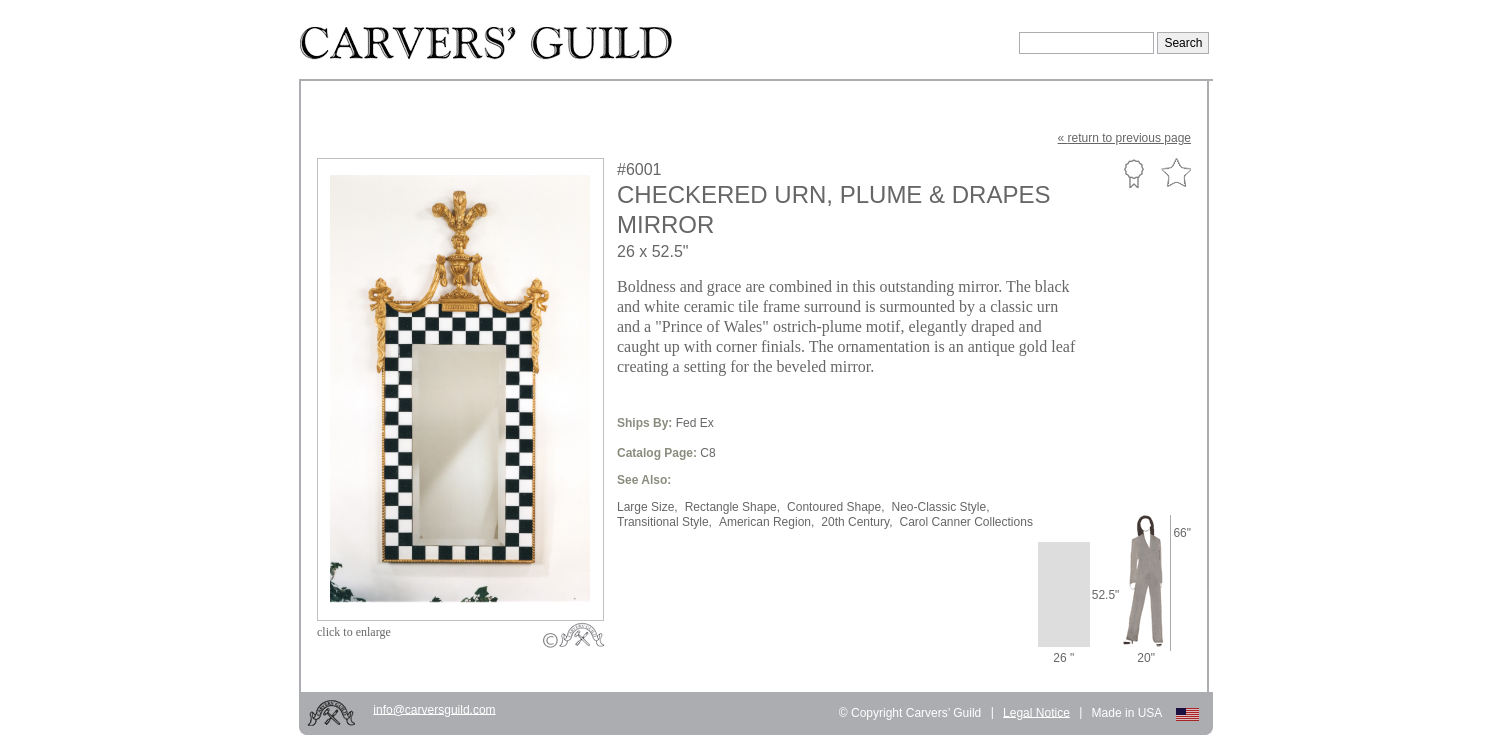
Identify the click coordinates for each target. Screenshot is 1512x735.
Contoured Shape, (835, 507)
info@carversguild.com (434, 709)
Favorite (1176, 173)
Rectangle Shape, (732, 507)
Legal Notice (1036, 712)
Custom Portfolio (1133, 173)
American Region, (766, 522)
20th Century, (856, 522)
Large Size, (647, 507)
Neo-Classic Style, (941, 507)
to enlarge (354, 632)
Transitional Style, (664, 522)
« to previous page (1124, 138)
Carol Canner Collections (965, 522)
